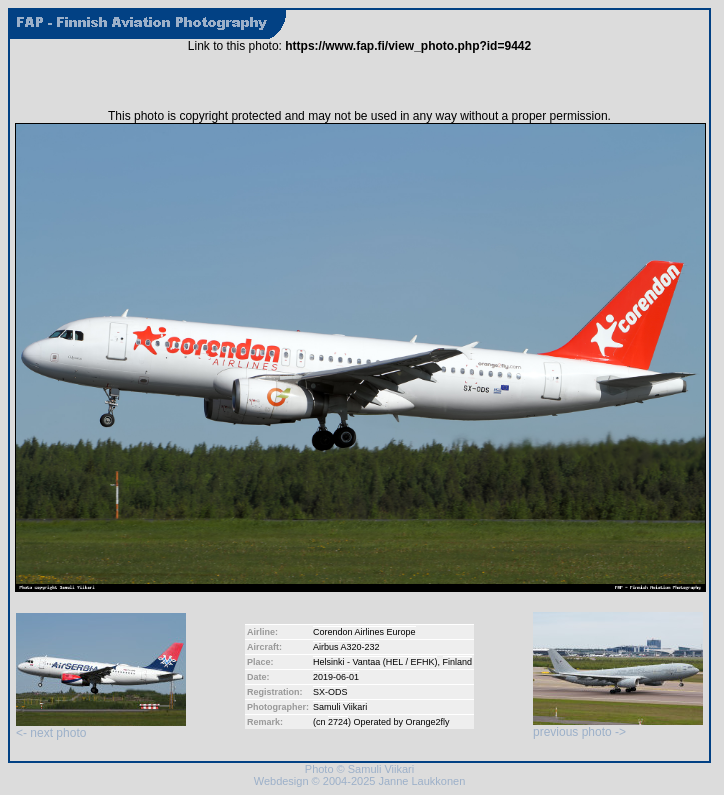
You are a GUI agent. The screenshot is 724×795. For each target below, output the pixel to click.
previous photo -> (618, 726)
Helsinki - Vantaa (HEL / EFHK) (375, 662)
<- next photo (101, 727)
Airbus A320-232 (346, 647)
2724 (338, 722)
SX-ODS (330, 692)
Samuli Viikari (340, 707)
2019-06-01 (336, 677)
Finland (458, 662)
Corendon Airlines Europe (364, 632)
